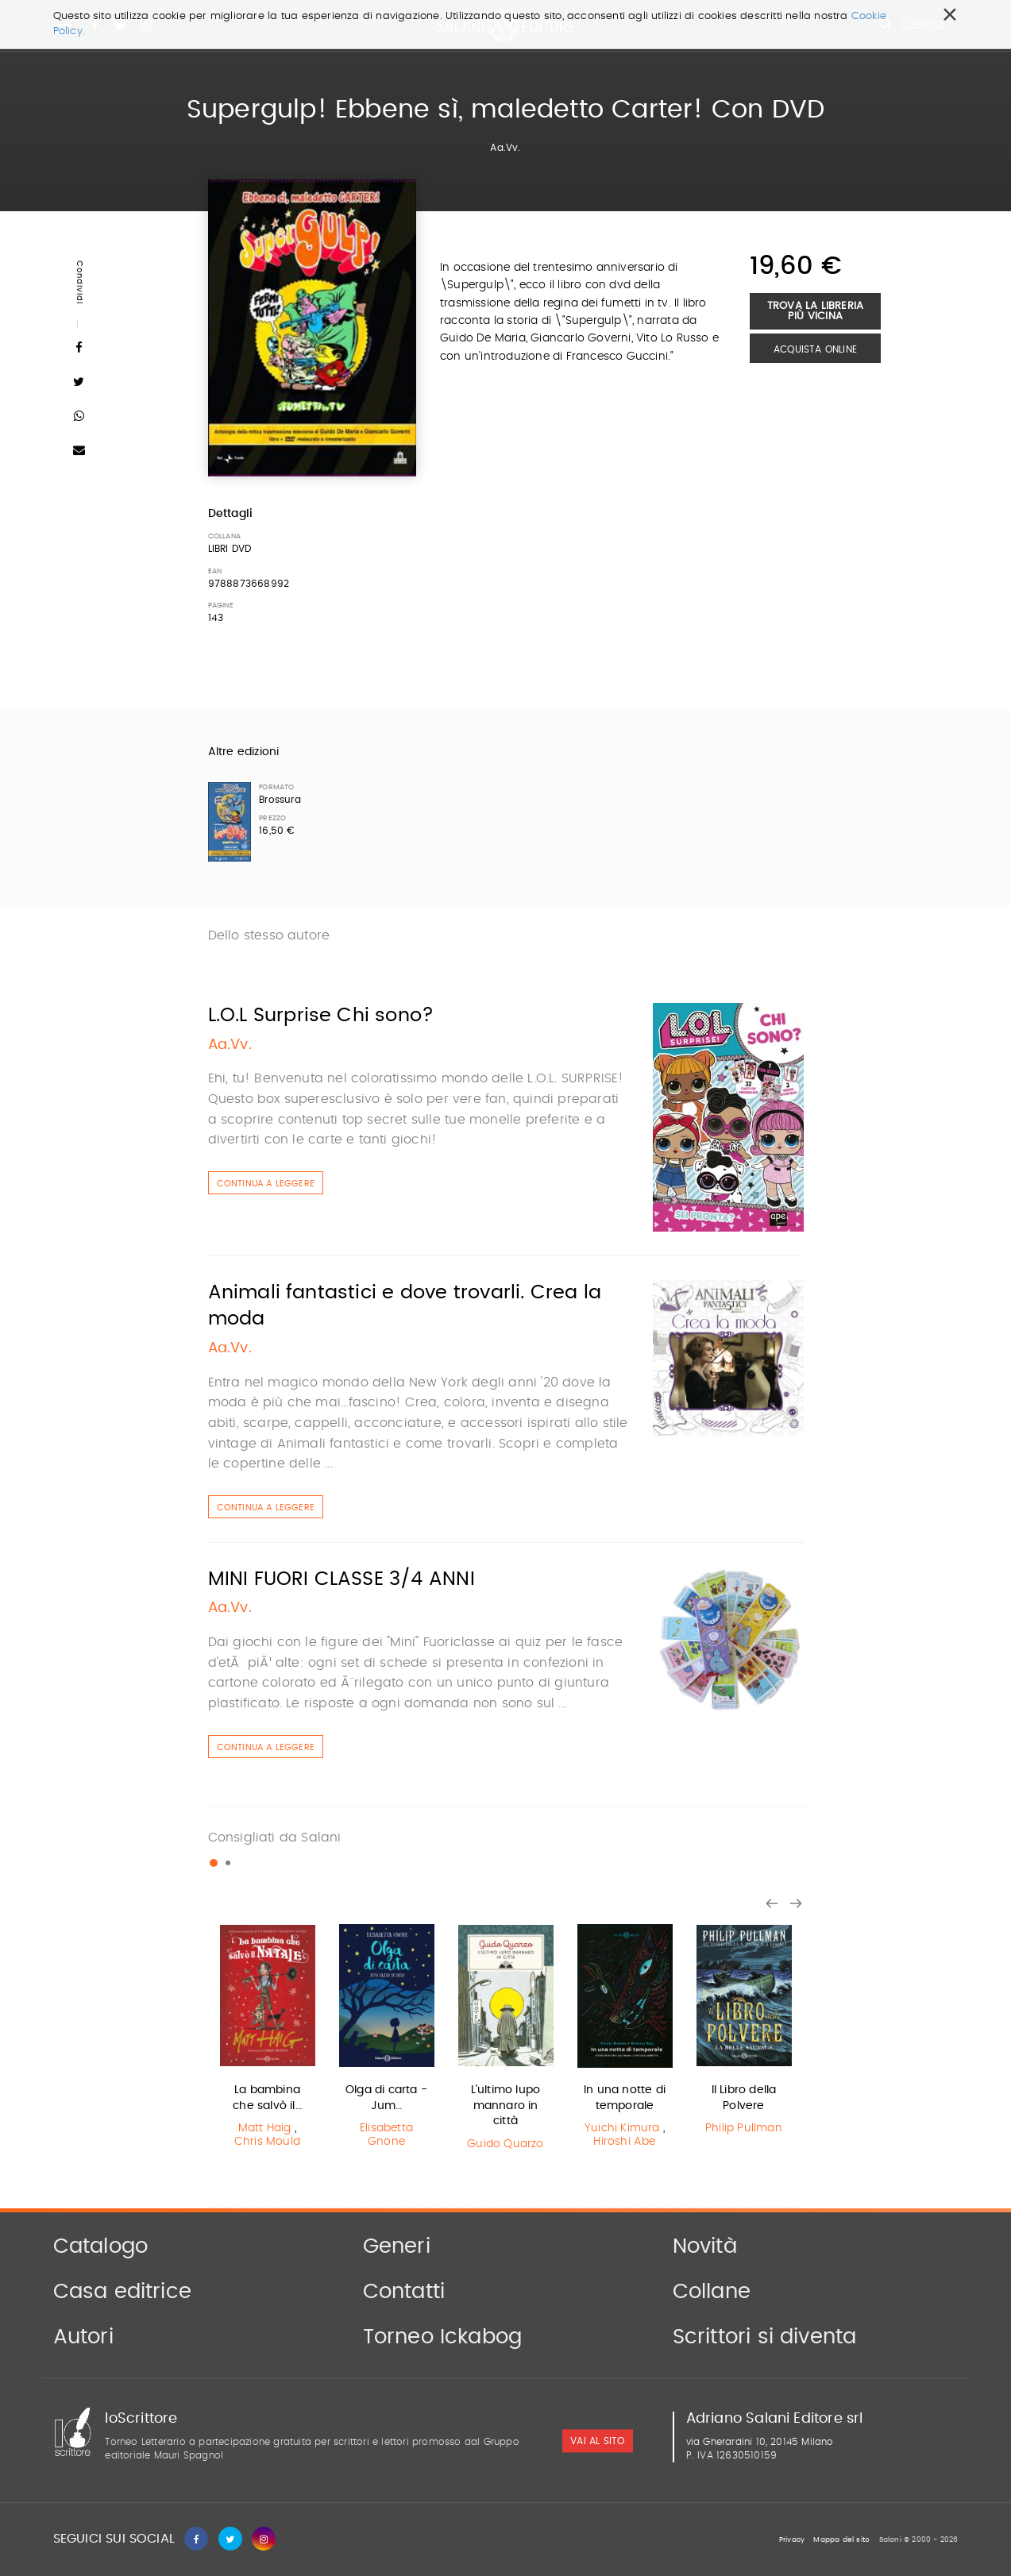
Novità (705, 2246)
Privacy (792, 2539)
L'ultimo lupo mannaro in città (506, 2105)
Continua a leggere (266, 1183)
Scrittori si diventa (765, 2337)
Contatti (404, 2291)
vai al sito (597, 2441)
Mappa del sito (841, 2539)
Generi (396, 2246)
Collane (712, 2291)
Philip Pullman (743, 2128)
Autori (83, 2337)
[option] (267, 2038)
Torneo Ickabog (443, 2337)
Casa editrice (122, 2291)
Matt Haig (264, 2128)
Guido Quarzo (505, 2144)
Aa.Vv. (505, 147)
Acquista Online (815, 349)
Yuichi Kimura (622, 2128)
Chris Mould (267, 2141)
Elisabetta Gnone (386, 2135)
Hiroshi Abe (624, 2141)
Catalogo (101, 2246)
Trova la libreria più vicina (815, 311)
